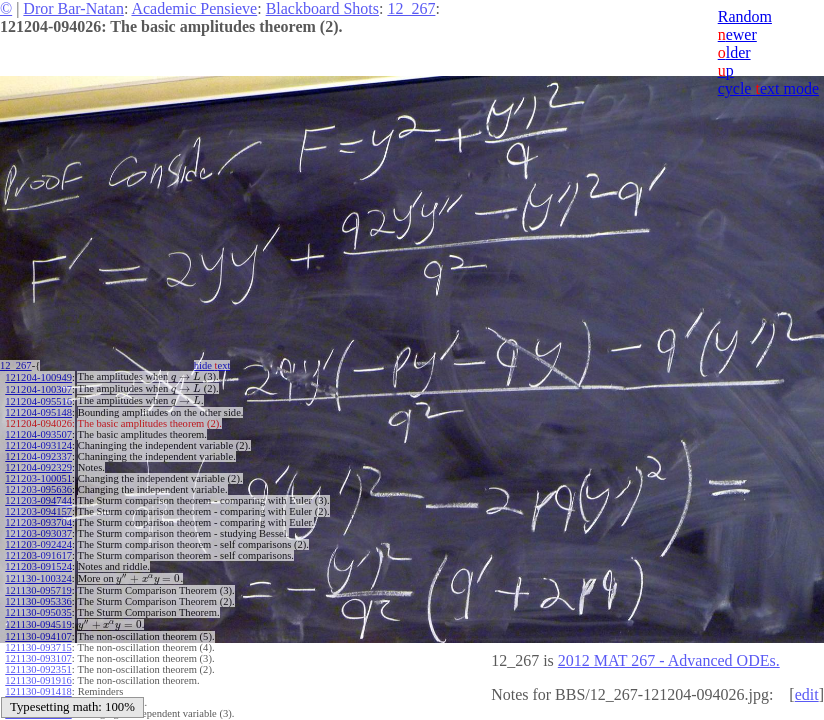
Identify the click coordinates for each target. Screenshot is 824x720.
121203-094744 (38, 497)
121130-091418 (38, 684)
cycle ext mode (768, 88)
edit (807, 694)
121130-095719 (38, 585)
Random (745, 16)
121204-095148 (38, 409)
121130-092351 (38, 662)
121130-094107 (38, 629)
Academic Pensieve (194, 8)
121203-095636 (38, 486)
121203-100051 (38, 475)
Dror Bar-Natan (73, 8)
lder (734, 52)
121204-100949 (38, 376)
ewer (737, 34)
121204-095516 (38, 398)
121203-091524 (38, 563)
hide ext (218, 365)
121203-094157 (38, 508)
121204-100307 (38, 387)
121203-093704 (38, 519)
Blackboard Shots (322, 8)
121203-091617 (38, 552)
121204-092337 (38, 453)
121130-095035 (38, 607)
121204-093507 (38, 431)
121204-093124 (38, 442)
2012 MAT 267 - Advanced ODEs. (669, 660)
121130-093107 (38, 651)
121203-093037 (38, 530)
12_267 (411, 8)
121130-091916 (38, 673)
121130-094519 (38, 618)
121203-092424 (38, 541)
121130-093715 (38, 640)
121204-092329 (38, 464)
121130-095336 (38, 596)
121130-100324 (38, 574)
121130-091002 (38, 695)
